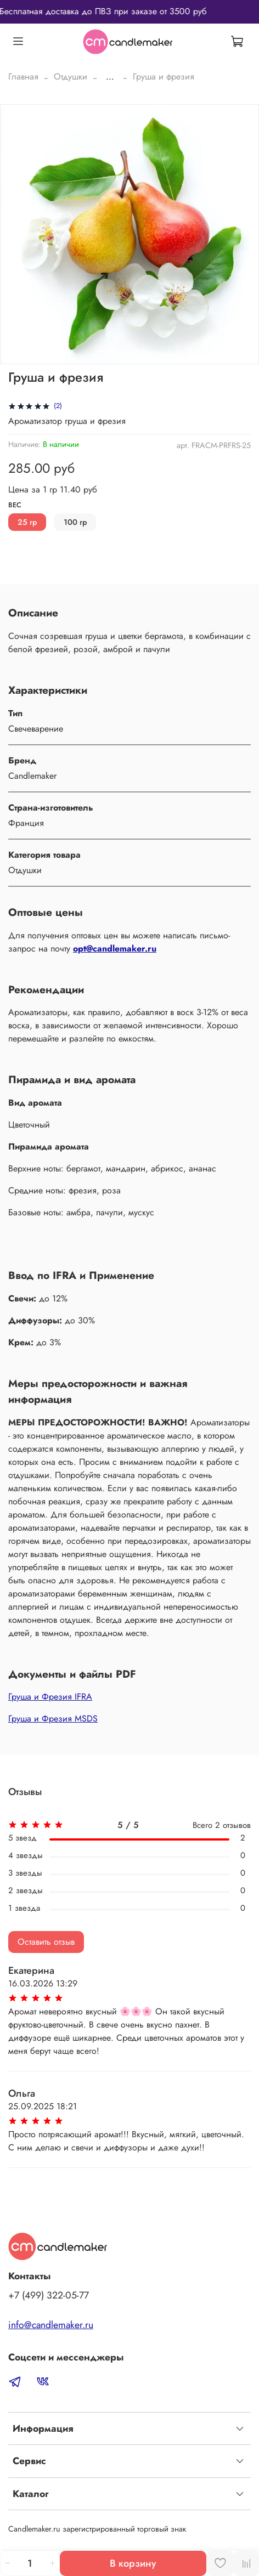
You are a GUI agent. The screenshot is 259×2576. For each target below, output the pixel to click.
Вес (14, 505)
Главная (23, 76)
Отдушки (70, 76)
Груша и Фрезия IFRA (50, 1696)
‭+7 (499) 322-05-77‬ (48, 2295)
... (110, 77)
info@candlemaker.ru (50, 2325)
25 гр (27, 522)
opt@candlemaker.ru (114, 948)
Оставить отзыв (46, 1941)
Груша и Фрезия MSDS (53, 1718)
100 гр (75, 522)
